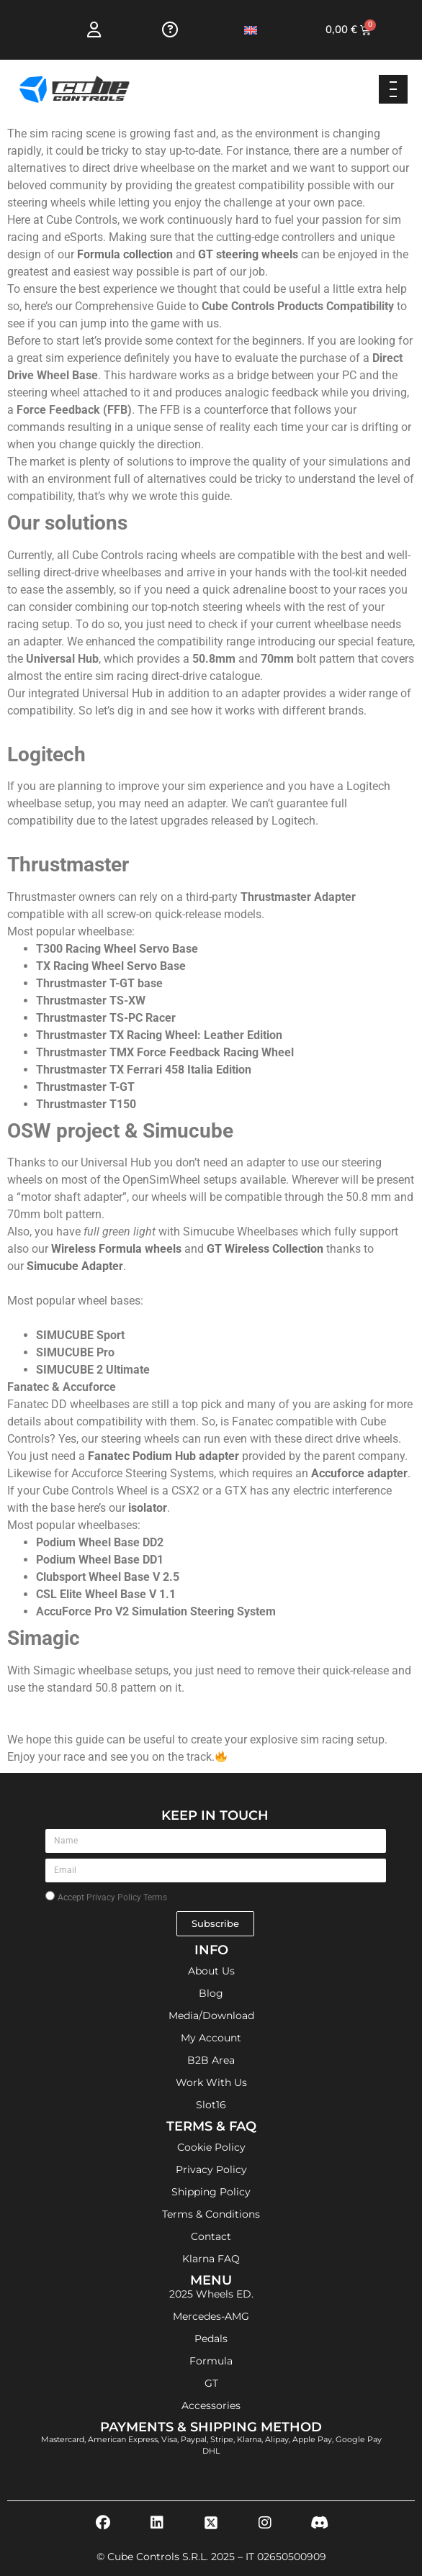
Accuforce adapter (359, 1473)
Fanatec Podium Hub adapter (165, 1456)
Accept (112, 1897)
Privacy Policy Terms (126, 1897)
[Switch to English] (250, 30)
